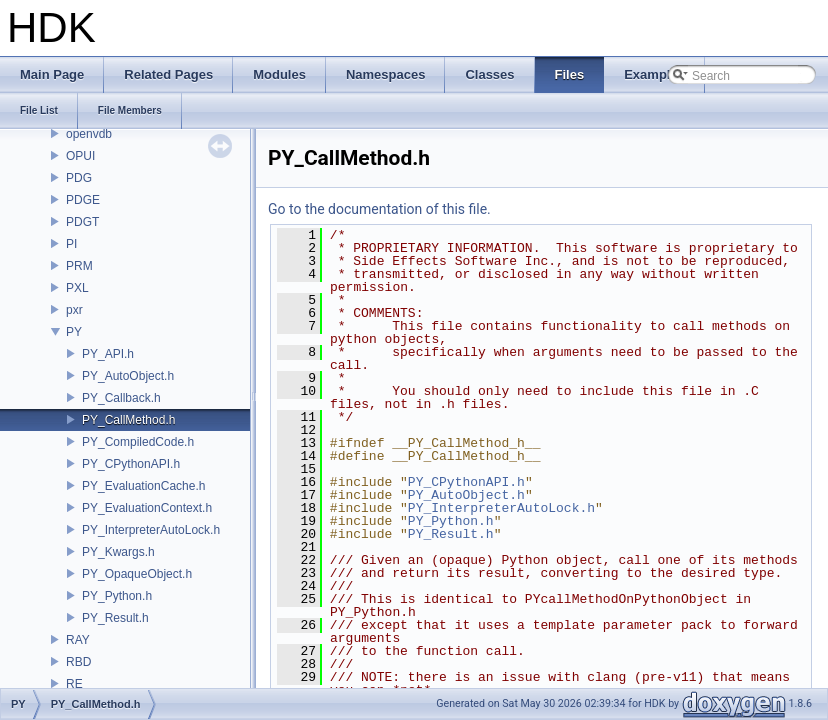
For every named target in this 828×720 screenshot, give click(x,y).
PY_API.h (108, 354)
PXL (77, 288)
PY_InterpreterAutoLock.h (151, 530)
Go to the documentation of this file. (379, 209)
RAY (78, 640)
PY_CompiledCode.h (138, 442)
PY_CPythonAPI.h (131, 464)
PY (74, 332)
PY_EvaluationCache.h (143, 486)
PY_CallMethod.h (128, 420)
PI (71, 244)
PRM (79, 266)
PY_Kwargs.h (118, 552)
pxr (74, 310)
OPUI (80, 156)
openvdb (89, 134)
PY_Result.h (115, 618)
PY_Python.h (117, 596)
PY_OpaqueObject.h (137, 574)
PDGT (82, 222)
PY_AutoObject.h (128, 376)
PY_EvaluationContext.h (147, 508)
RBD (78, 662)
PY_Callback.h (121, 398)
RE (74, 684)
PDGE (83, 200)
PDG (79, 178)
